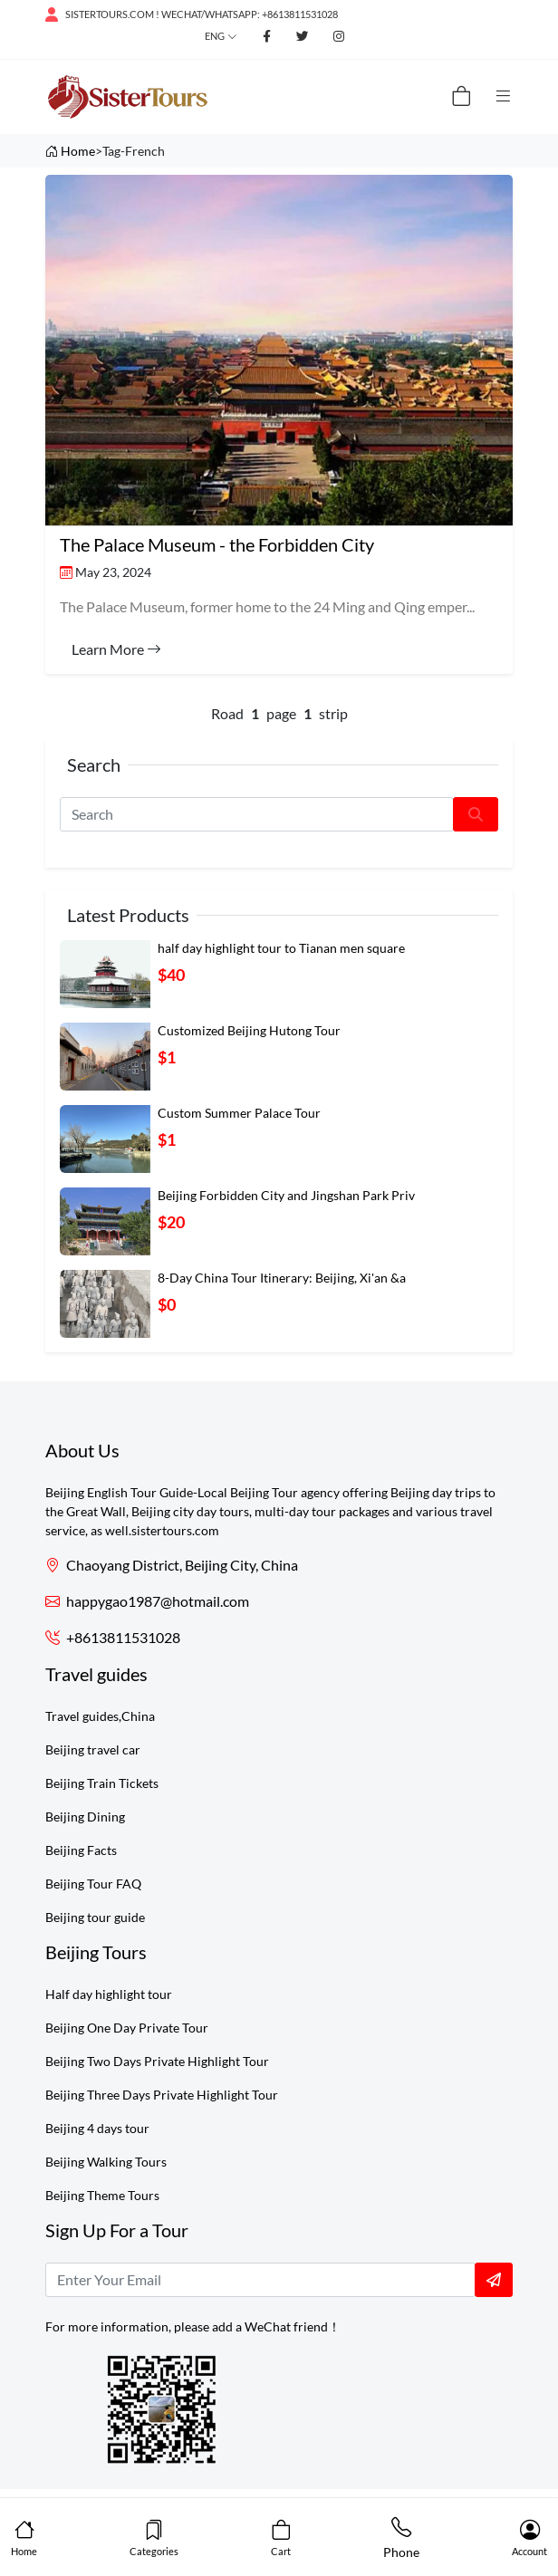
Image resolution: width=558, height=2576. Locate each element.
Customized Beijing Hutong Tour (249, 1030)
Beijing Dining (85, 1816)
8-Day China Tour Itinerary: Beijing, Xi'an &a (282, 1277)
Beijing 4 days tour (97, 2128)
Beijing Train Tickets (102, 1783)
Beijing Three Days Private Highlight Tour (161, 2094)
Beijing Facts (81, 1850)
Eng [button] (215, 36)
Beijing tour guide (95, 1917)
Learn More (116, 649)
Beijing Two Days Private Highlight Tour (157, 2061)
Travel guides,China (100, 1716)
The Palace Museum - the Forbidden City (217, 544)
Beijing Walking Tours (106, 2161)
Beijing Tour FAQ (93, 1883)
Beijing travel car (92, 1749)
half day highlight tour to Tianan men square (281, 948)
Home (78, 151)
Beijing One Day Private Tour (126, 2027)
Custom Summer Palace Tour (239, 1112)
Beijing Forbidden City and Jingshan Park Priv (286, 1195)
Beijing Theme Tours (102, 2195)
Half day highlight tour (108, 1994)
